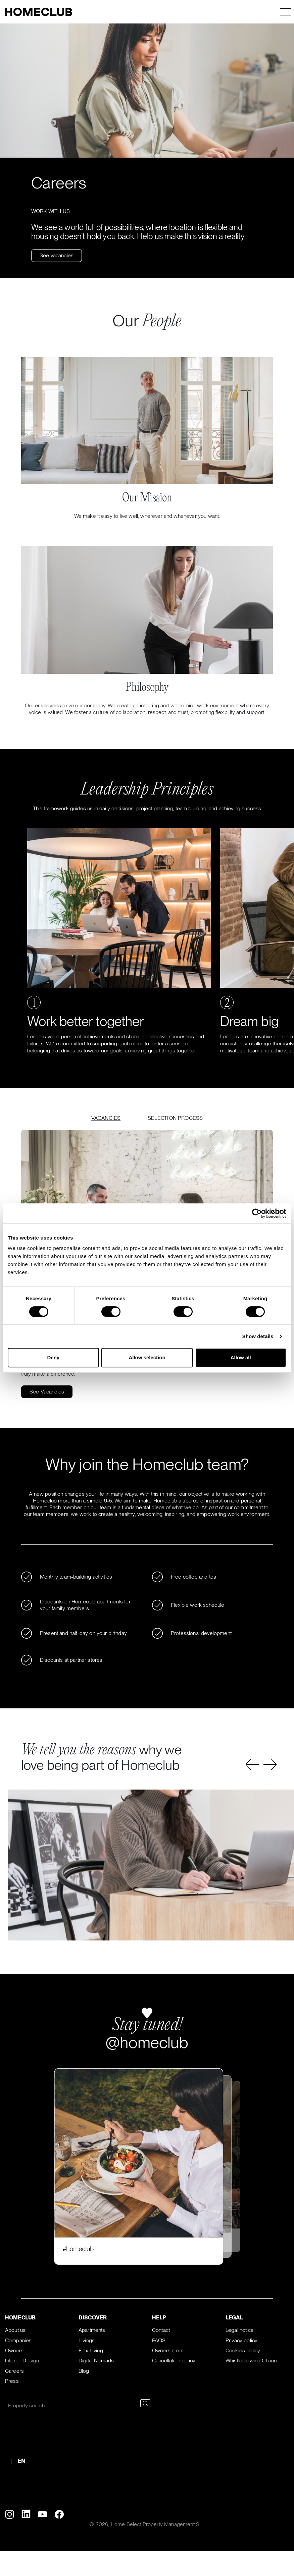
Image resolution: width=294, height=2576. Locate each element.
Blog (84, 2371)
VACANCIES (105, 1118)
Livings (87, 2340)
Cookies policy (243, 2350)
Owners (14, 2350)
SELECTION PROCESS (175, 1118)
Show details (258, 1336)
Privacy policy (241, 2340)
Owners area (167, 2350)
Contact (161, 2330)
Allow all (241, 1357)
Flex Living (91, 2350)
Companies (18, 2340)
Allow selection (147, 1357)
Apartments (92, 2330)
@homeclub (147, 2042)
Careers (14, 2371)
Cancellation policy (173, 2360)
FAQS (159, 2340)
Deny (53, 1357)
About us (15, 2330)
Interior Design (22, 2360)
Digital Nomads (96, 2360)
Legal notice (240, 2330)
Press (12, 2381)
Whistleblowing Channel (253, 2360)
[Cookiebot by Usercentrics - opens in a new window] (257, 1213)
